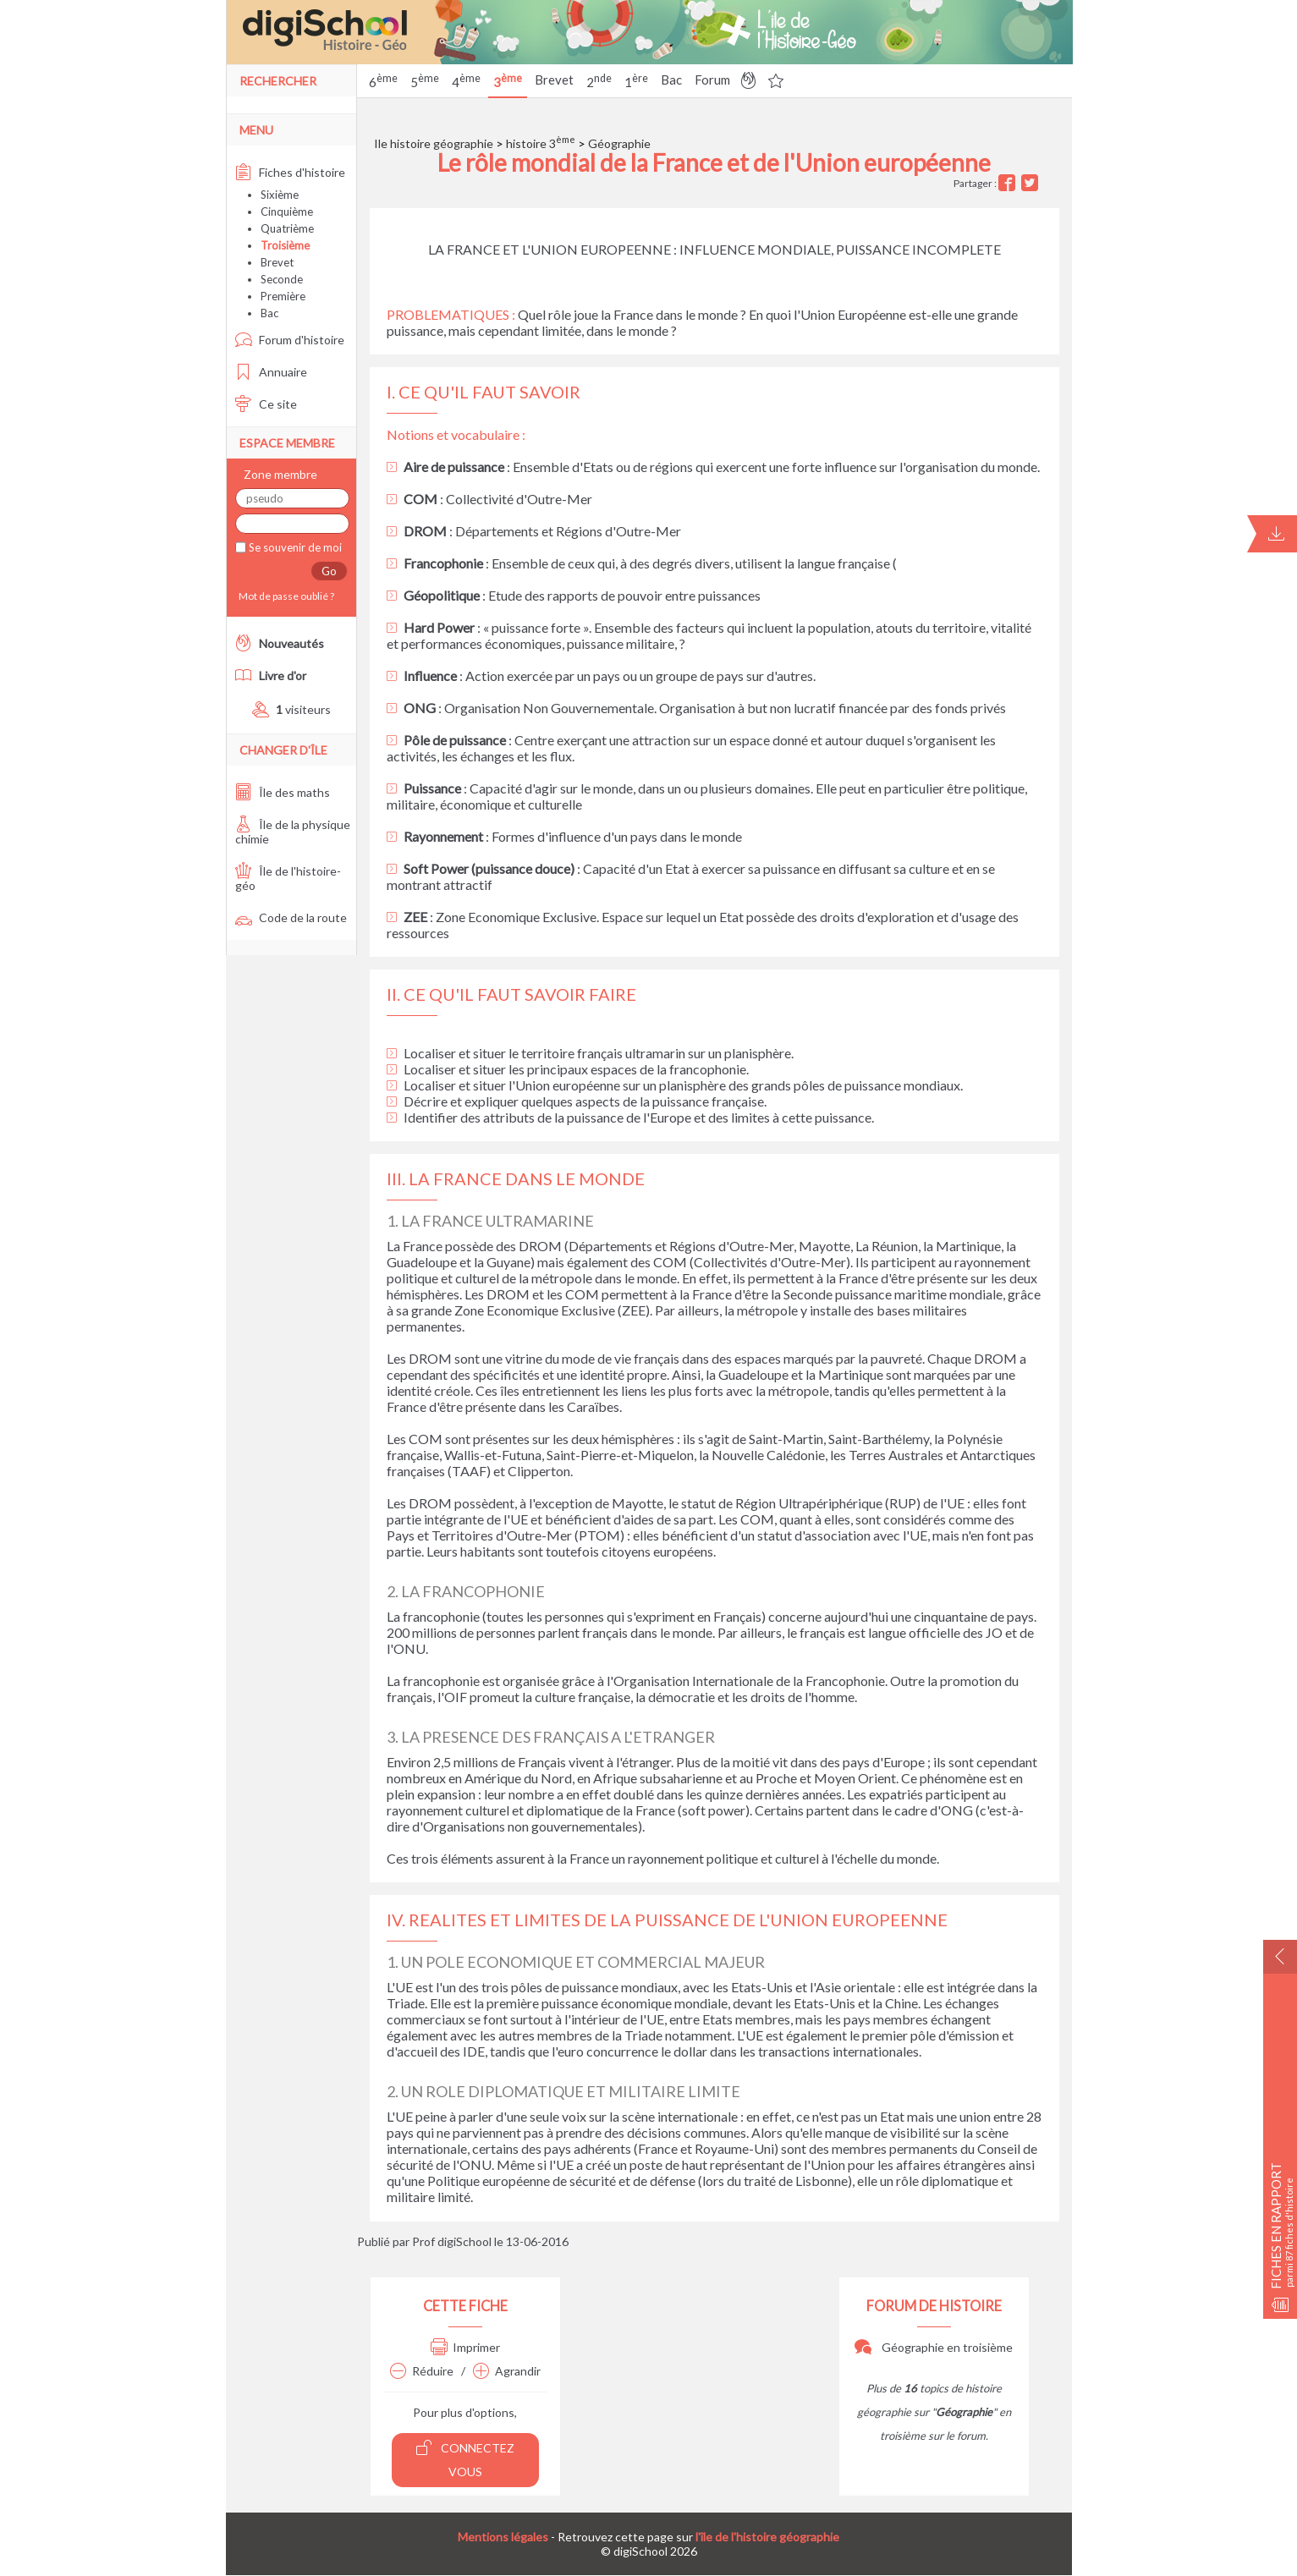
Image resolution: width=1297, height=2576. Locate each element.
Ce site (266, 404)
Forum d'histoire (289, 339)
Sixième (280, 194)
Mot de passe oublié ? (284, 596)
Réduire (421, 2371)
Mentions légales (503, 2536)
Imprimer (465, 2347)
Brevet (554, 79)
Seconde (282, 279)
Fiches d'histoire (290, 172)
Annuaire (271, 372)
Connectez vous (465, 2459)
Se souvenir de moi (294, 547)
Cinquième (287, 211)
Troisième (285, 245)
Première (283, 296)
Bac (671, 79)
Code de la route (291, 917)
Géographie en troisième (934, 2347)
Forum (712, 79)
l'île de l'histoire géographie (767, 2536)
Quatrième (287, 228)
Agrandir (507, 2371)
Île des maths (282, 792)
